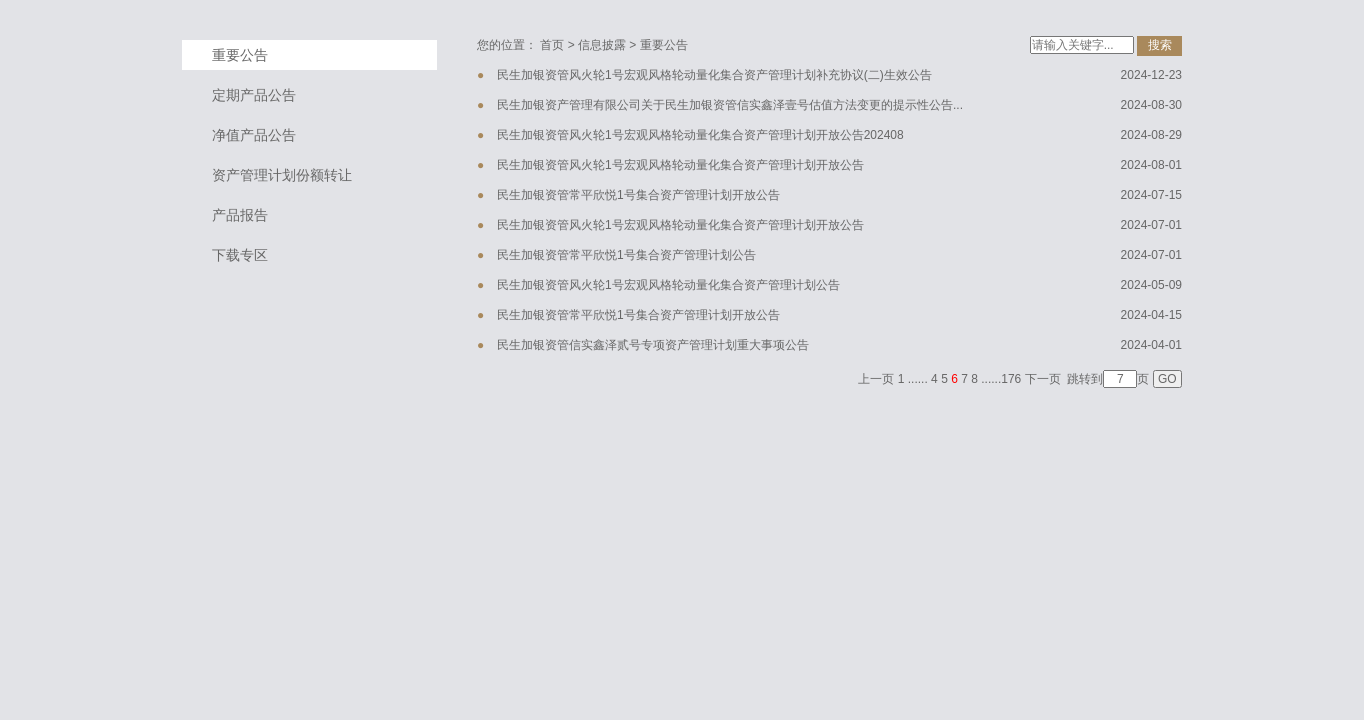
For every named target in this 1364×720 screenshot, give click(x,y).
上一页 (876, 379)
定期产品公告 (254, 95)
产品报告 (240, 215)
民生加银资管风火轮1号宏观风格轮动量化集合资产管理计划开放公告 (680, 165)
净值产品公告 (254, 135)
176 (1011, 379)
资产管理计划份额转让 (282, 175)
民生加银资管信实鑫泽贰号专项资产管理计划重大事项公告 (653, 345)
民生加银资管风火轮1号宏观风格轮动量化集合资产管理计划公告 (668, 285)
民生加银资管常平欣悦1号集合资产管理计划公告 (626, 255)
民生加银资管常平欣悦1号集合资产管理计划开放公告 (638, 195)
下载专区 (240, 255)
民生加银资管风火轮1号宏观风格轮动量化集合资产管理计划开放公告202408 (700, 135)
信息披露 (602, 45)
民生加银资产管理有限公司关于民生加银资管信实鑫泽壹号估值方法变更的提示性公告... (730, 105)
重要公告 (240, 55)
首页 (552, 45)
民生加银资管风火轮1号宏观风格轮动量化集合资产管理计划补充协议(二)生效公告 (714, 75)
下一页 (1043, 379)
